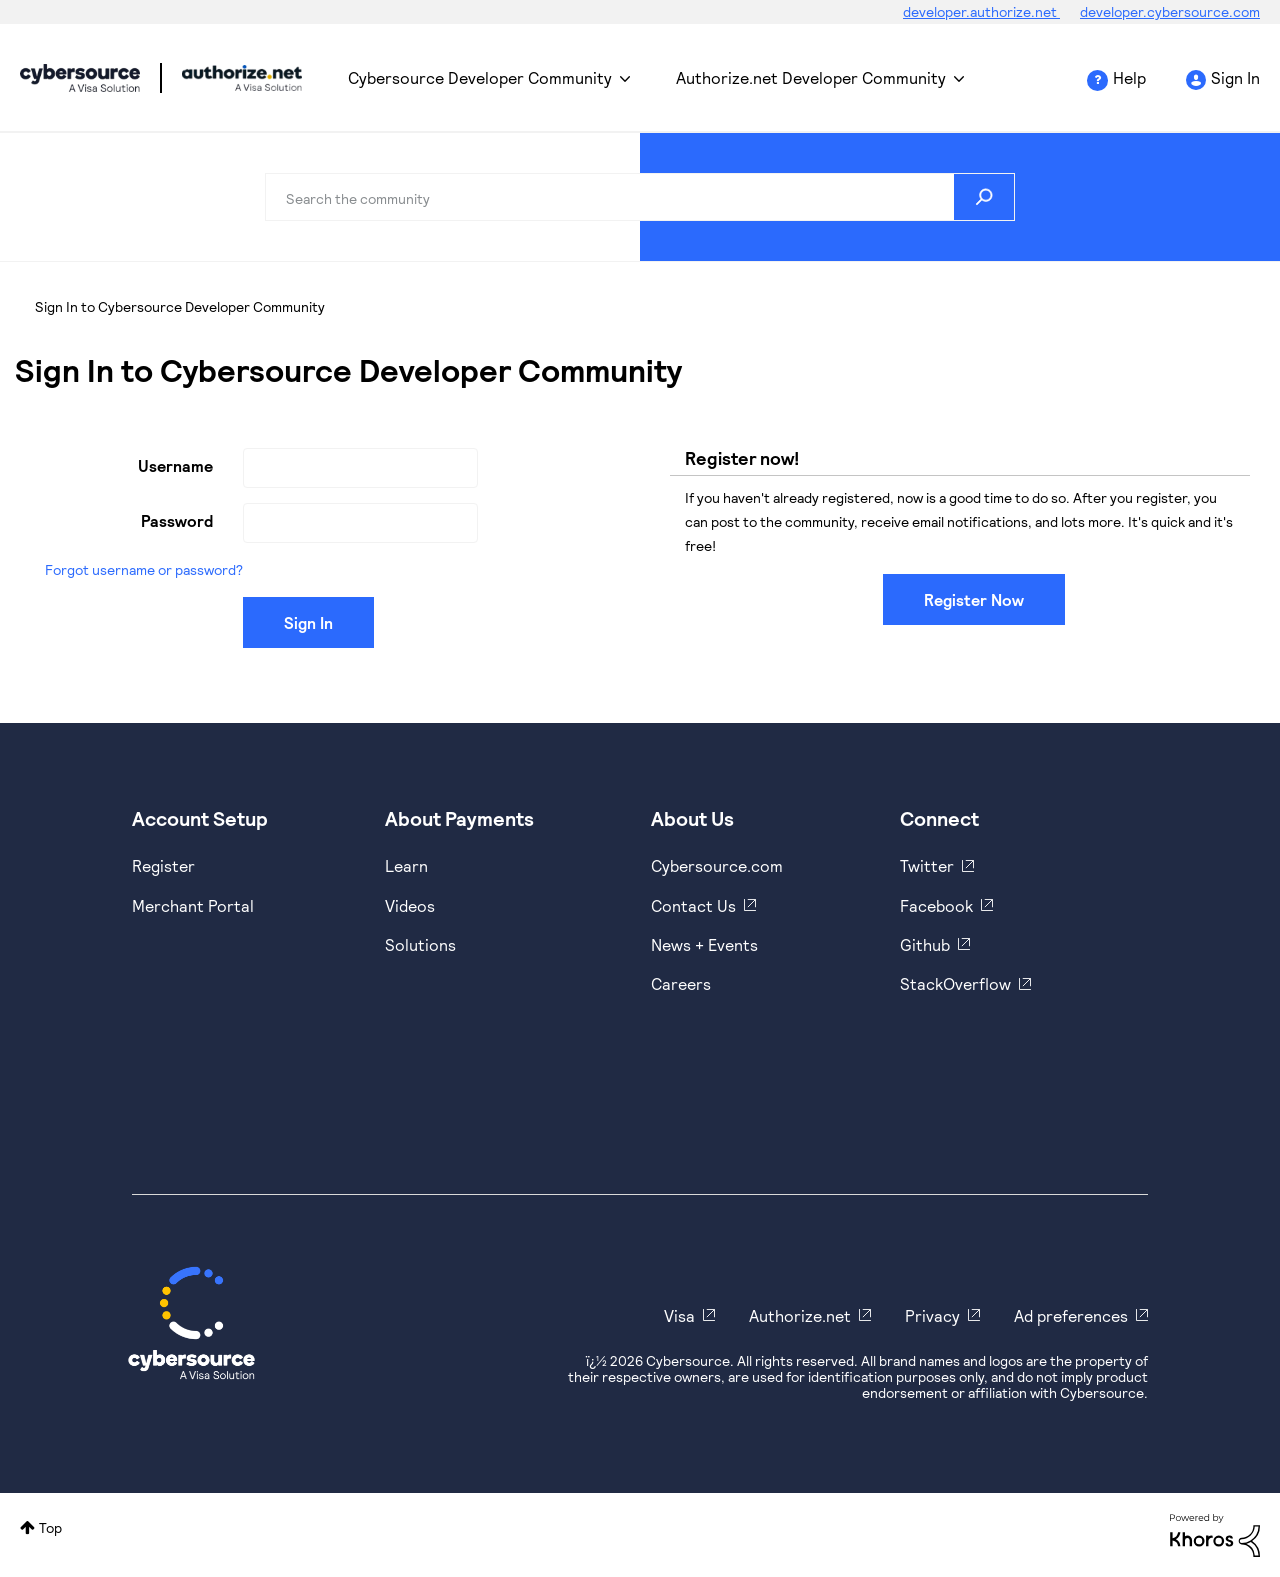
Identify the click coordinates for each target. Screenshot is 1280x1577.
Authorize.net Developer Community (811, 77)
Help (1129, 77)
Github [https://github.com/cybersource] (925, 944)
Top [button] (50, 1527)
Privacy (932, 1315)
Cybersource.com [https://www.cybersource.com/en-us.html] (717, 865)
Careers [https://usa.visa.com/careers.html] (681, 983)
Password (177, 520)
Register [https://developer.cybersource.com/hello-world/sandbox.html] (163, 865)
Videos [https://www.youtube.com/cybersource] (410, 905)
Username (175, 465)
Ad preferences (1071, 1315)
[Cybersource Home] (191, 1323)
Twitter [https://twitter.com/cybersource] (927, 865)
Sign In (1235, 77)
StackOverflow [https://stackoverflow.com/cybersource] (955, 983)
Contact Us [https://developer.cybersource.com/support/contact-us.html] (693, 905)
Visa (679, 1315)
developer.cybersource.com (1170, 11)
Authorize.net (800, 1315)
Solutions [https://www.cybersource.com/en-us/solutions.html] (420, 944)
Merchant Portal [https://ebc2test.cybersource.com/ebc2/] (193, 905)
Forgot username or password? (144, 569)
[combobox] (640, 197)
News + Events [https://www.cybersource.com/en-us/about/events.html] (704, 944)
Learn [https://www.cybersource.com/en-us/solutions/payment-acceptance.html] (406, 865)
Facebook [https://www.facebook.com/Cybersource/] (936, 905)
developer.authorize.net (981, 11)
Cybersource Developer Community (80, 78)
